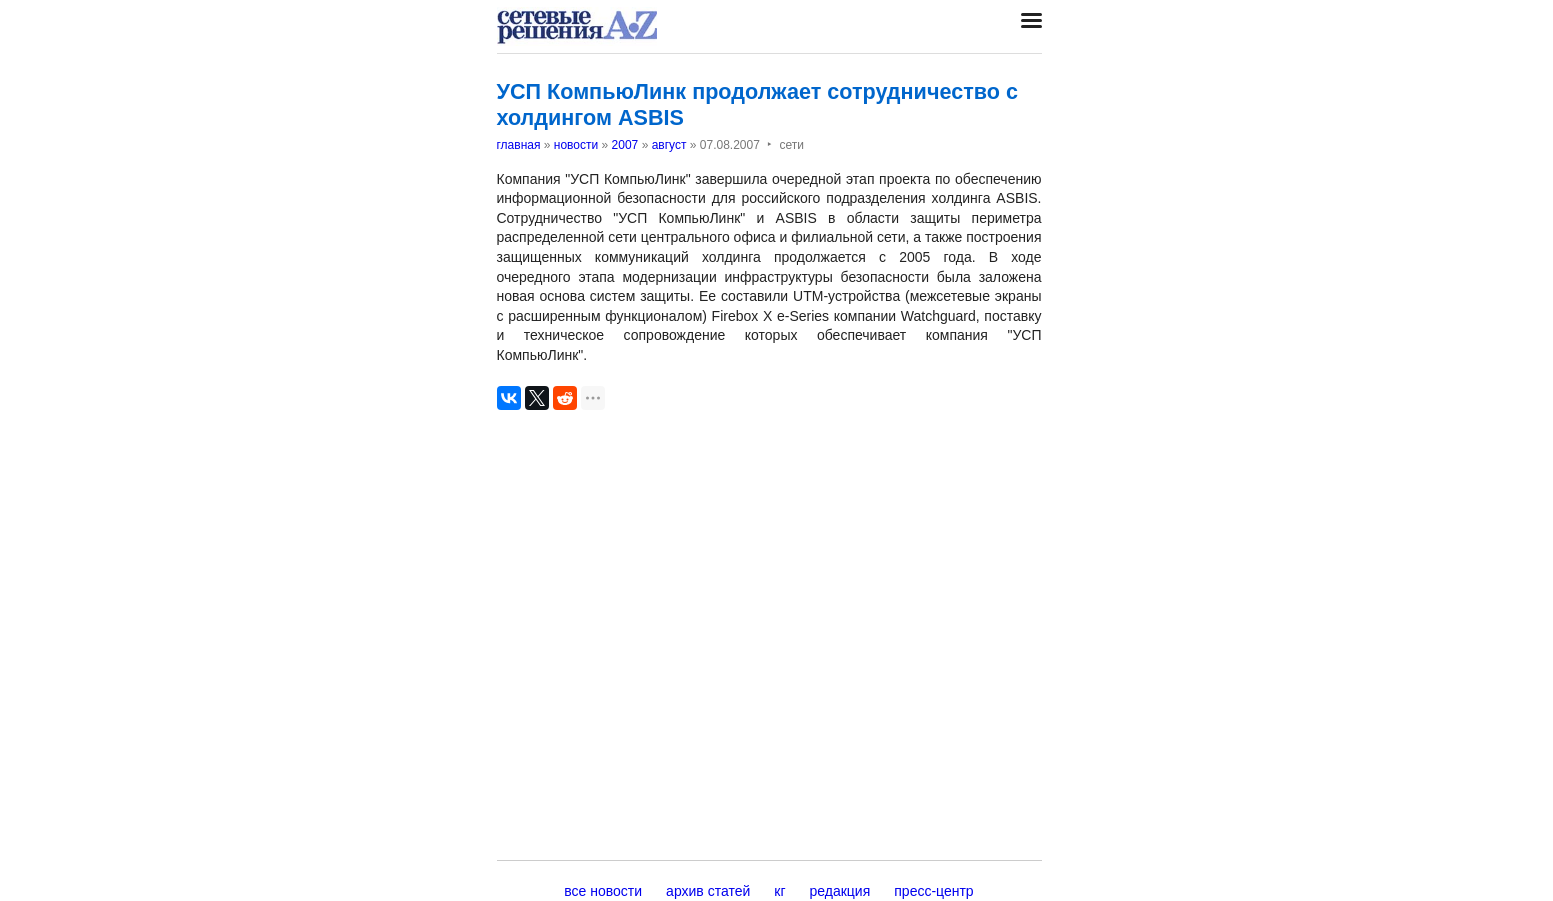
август (669, 145)
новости (576, 145)
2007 (625, 145)
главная (519, 145)
